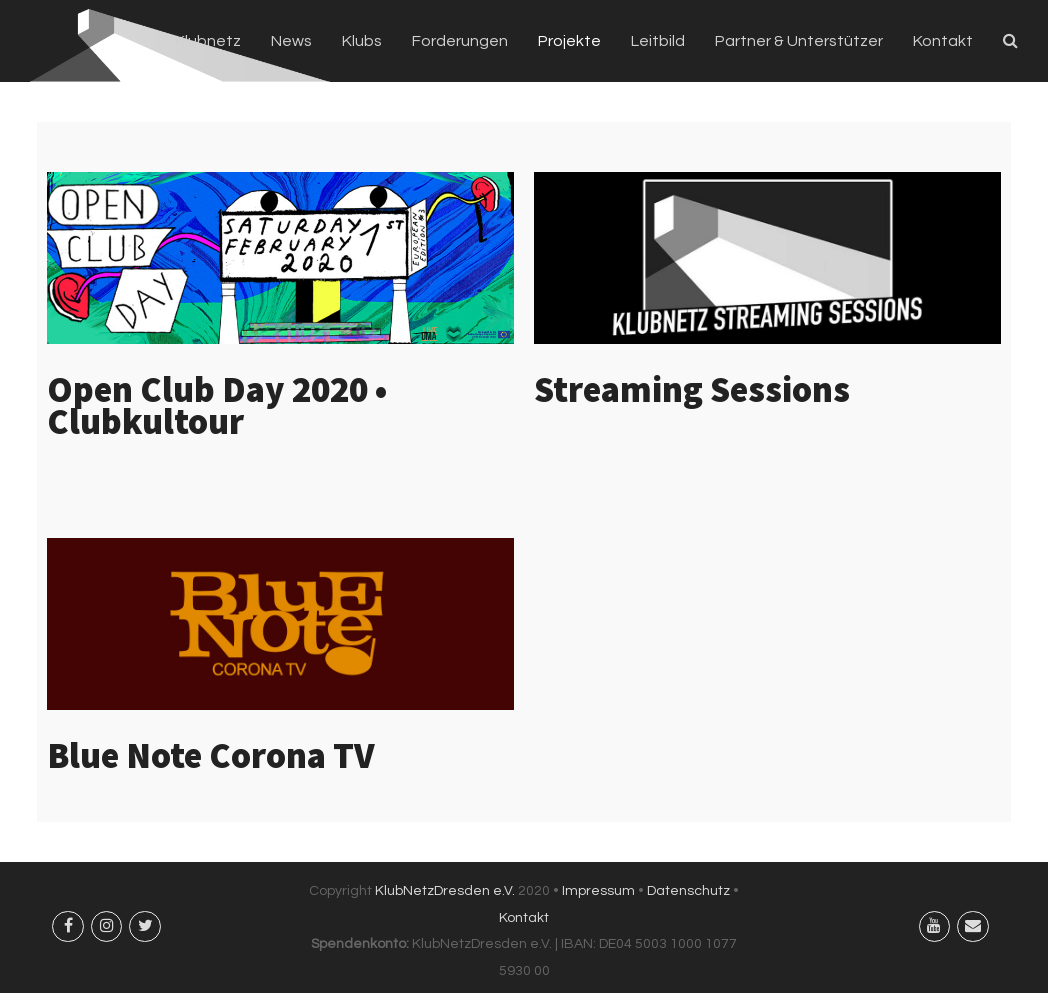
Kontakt (524, 918)
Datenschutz (688, 891)
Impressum (598, 891)
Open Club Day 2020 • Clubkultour (217, 405)
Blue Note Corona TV (211, 755)
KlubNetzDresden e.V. (445, 891)
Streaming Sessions (692, 389)
